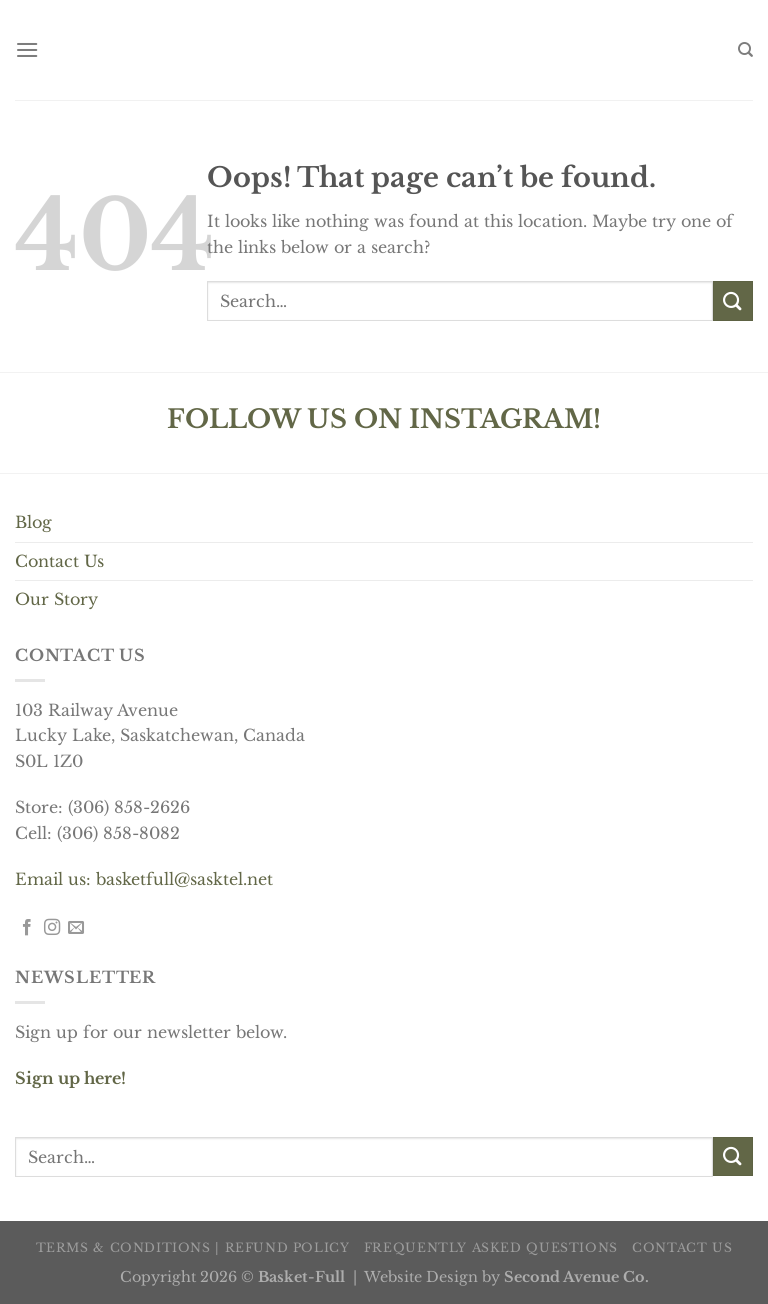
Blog (33, 522)
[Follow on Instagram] (52, 928)
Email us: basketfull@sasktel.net (144, 879)
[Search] (745, 50)
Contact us (682, 1247)
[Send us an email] (76, 928)
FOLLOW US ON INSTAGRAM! (384, 419)
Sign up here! (70, 1078)
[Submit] (733, 300)
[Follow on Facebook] (27, 928)
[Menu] (27, 49)
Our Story (56, 599)
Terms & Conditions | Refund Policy (193, 1247)
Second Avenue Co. (576, 1277)
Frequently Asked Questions (491, 1247)
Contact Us (59, 561)
